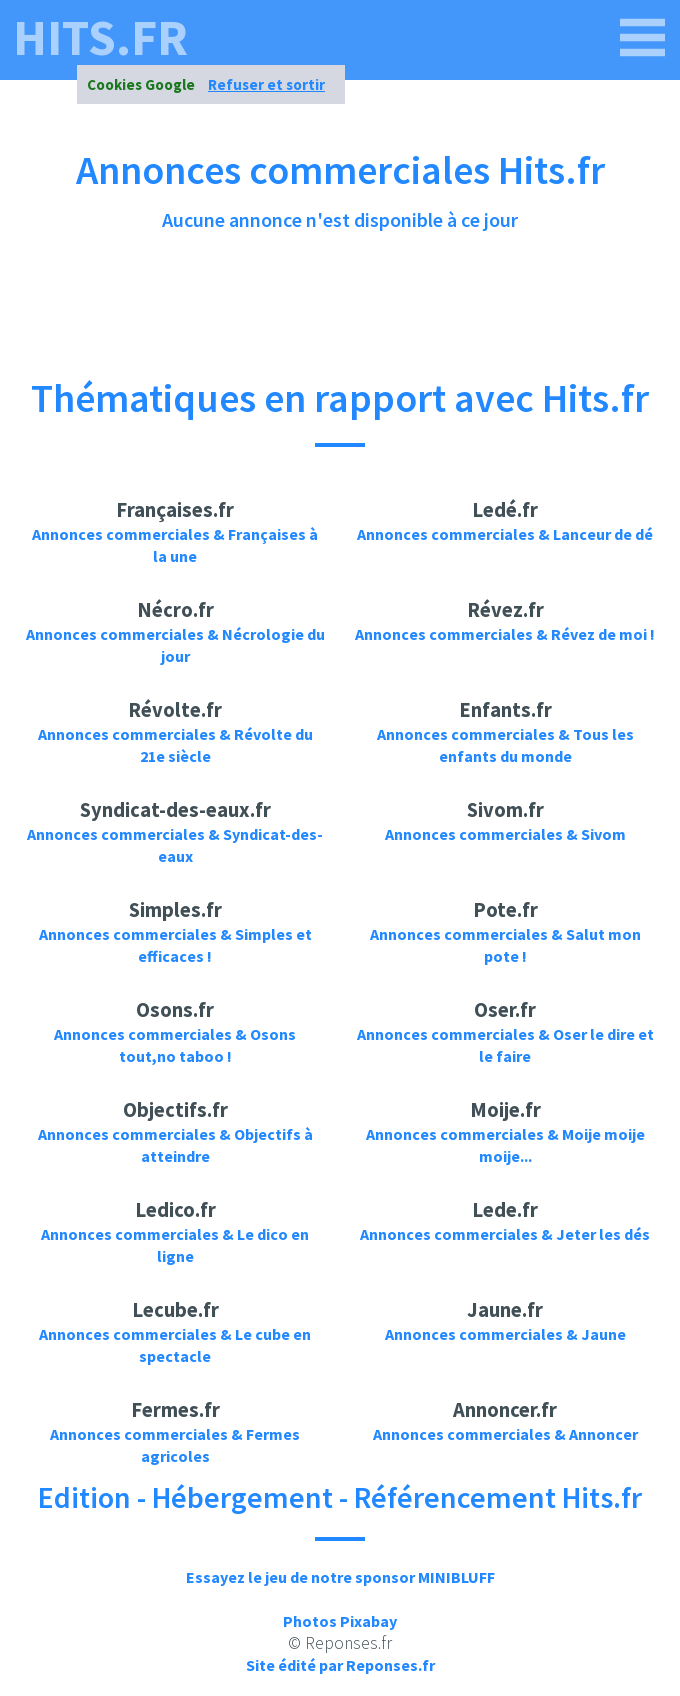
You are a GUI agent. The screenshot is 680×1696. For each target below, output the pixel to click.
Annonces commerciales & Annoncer (505, 1434)
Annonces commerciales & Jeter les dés (505, 1234)
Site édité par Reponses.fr (340, 1665)
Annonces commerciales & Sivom (505, 834)
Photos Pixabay (340, 1621)
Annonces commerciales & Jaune (505, 1334)
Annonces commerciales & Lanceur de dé (505, 534)
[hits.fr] (643, 38)
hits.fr (100, 38)
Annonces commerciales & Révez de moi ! (505, 634)
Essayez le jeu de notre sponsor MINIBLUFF (340, 1577)
